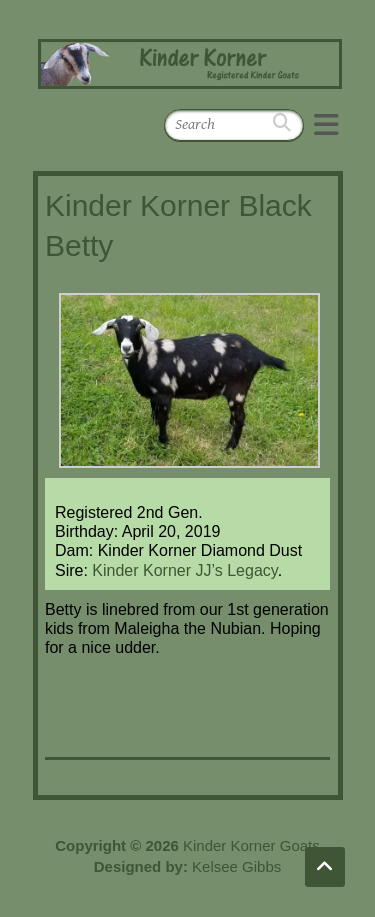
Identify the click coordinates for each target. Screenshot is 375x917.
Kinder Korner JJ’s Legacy (184, 570)
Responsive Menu (326, 124)
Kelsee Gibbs (236, 866)
